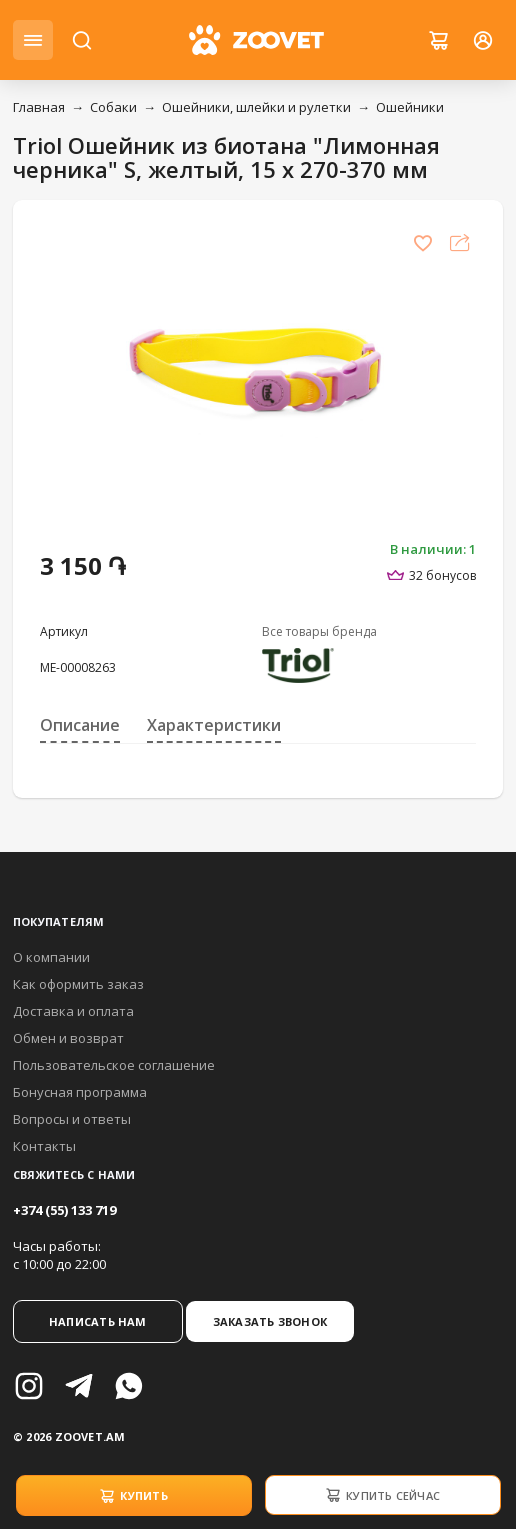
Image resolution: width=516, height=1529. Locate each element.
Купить (133, 1496)
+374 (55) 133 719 (64, 1210)
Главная (39, 107)
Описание (80, 725)
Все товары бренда (319, 631)
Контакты (44, 1146)
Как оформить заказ (78, 984)
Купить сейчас (382, 1495)
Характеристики (214, 725)
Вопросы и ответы (72, 1119)
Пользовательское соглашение (114, 1065)
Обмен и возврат (68, 1038)
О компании (51, 957)
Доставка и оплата (73, 1011)
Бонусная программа (80, 1092)
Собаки (113, 107)
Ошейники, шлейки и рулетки (256, 107)
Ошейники (410, 107)
